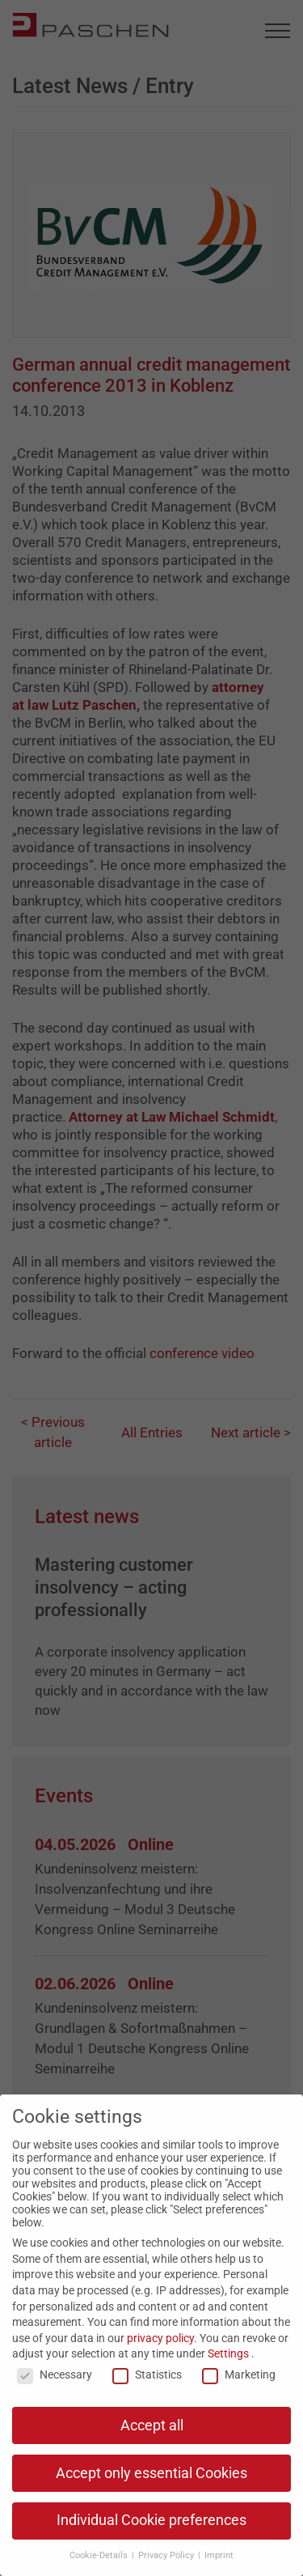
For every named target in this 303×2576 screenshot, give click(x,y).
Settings (228, 2353)
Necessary (54, 2374)
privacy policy (160, 2338)
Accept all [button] (151, 2425)
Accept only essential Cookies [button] (151, 2473)
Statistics (147, 2374)
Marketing (239, 2374)
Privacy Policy (167, 2555)
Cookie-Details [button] (99, 2555)
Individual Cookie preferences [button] (151, 2520)
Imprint (219, 2555)
